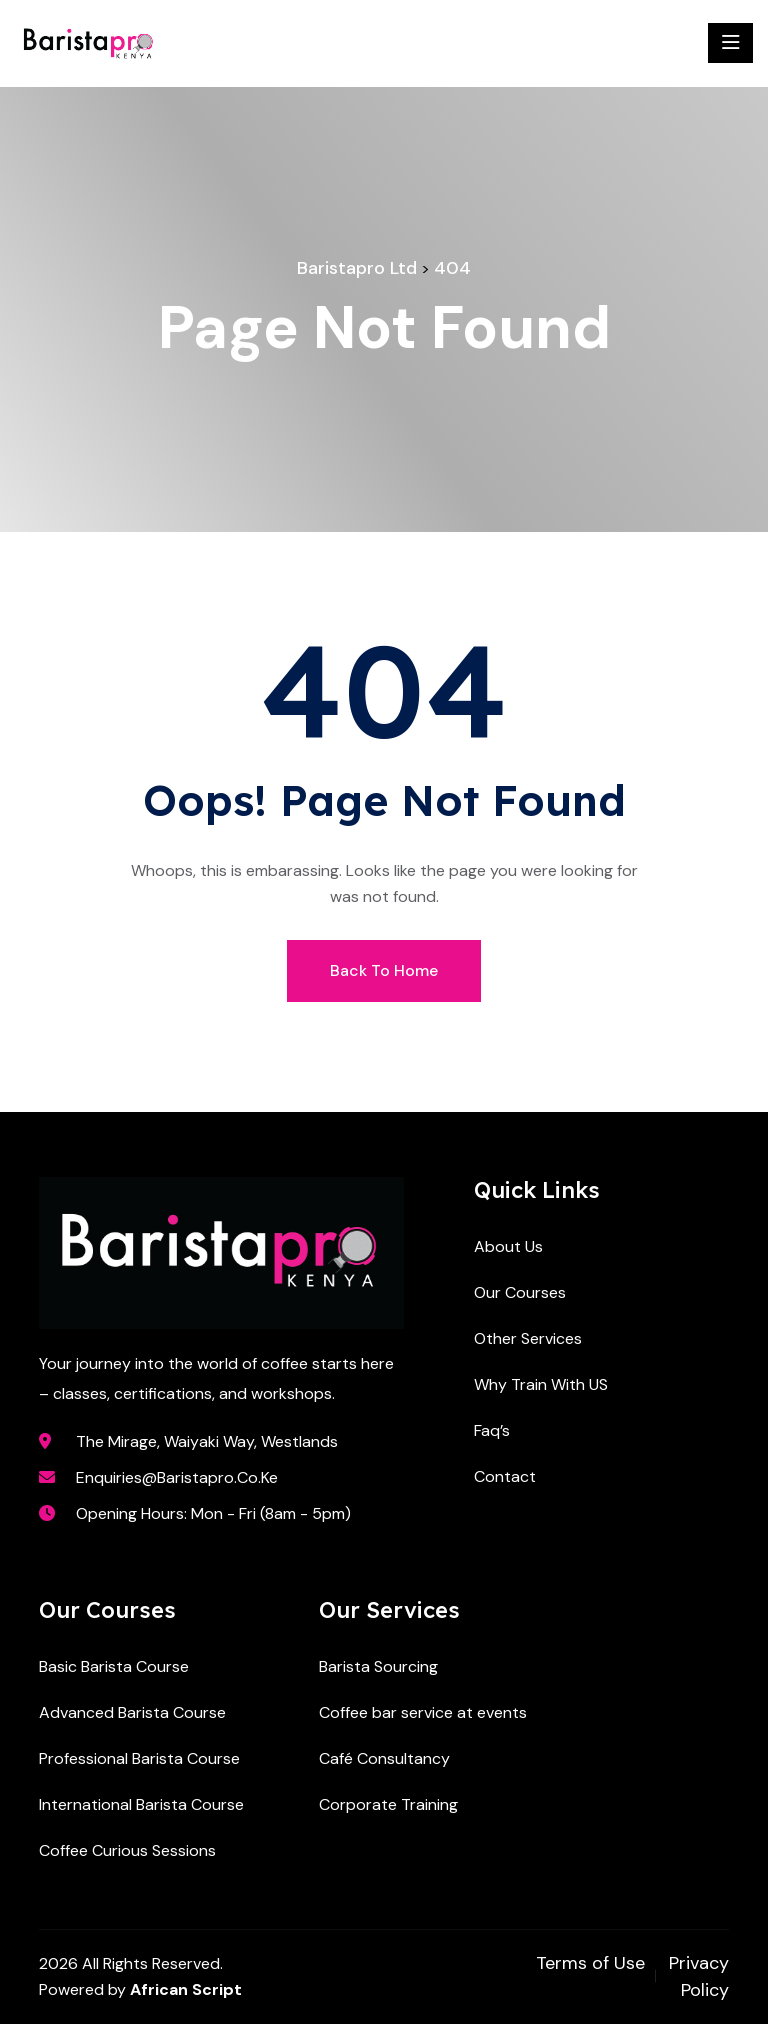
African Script (186, 1989)
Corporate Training (388, 1804)
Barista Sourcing (378, 1666)
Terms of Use (590, 1963)
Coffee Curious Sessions (127, 1850)
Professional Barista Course (139, 1758)
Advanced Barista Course (132, 1712)
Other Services (528, 1338)
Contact (505, 1476)
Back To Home (384, 970)
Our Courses (520, 1292)
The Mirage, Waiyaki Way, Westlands (207, 1441)
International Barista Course (141, 1804)
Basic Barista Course (114, 1666)
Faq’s (492, 1430)
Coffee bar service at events (423, 1712)
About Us (508, 1246)
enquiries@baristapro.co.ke (177, 1477)
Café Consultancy (384, 1758)
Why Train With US (541, 1384)
